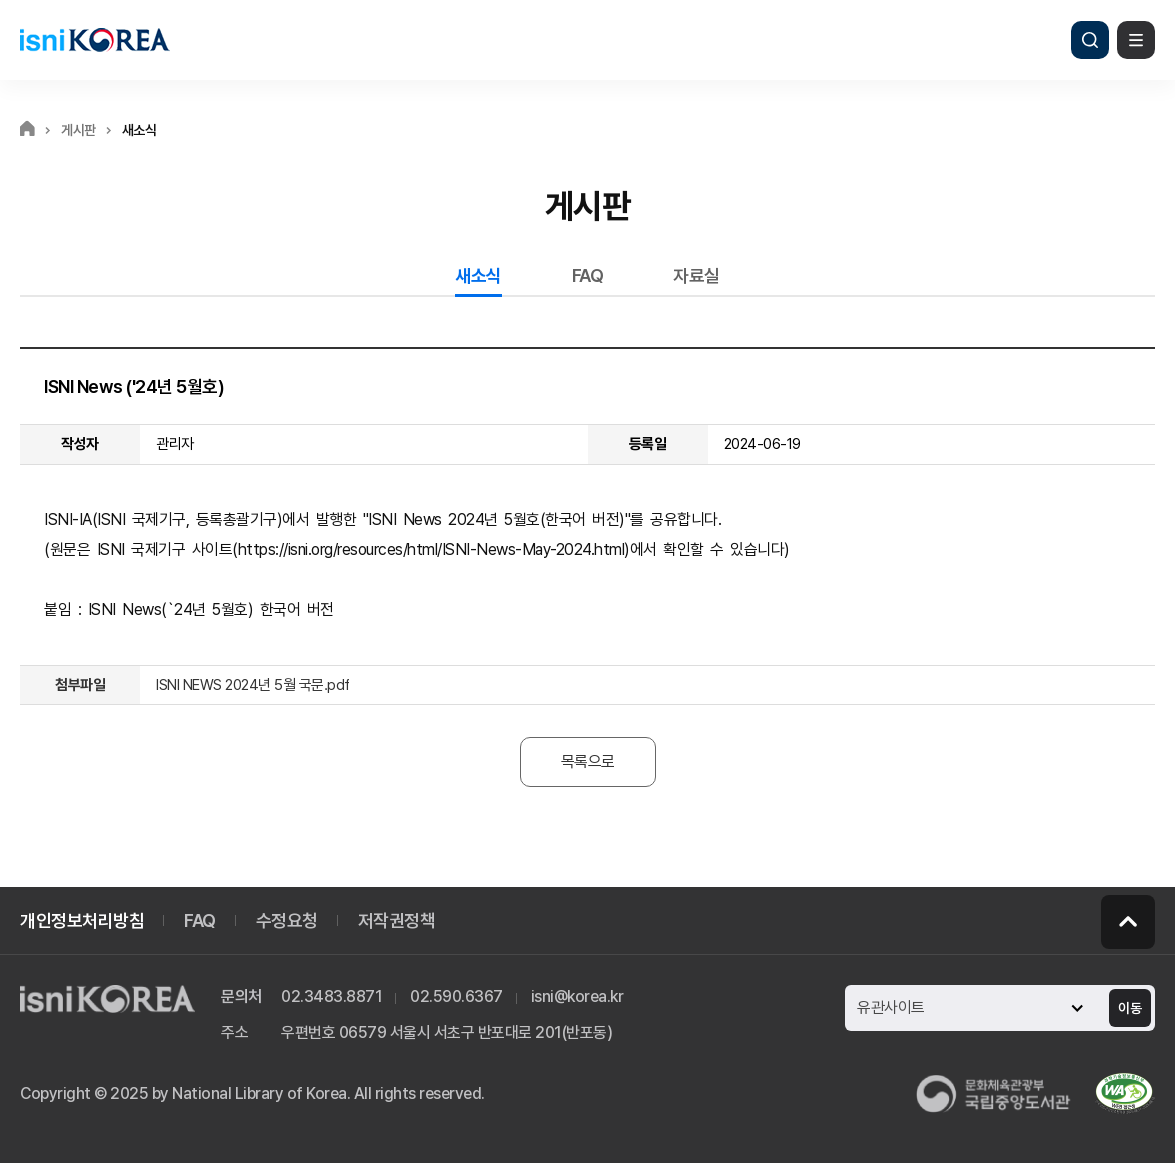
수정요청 (287, 920)
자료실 (696, 275)
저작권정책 (397, 920)
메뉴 (1136, 40)
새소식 (478, 275)
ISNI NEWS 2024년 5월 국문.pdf (253, 685)
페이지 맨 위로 (1128, 922)
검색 (1090, 40)
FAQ (588, 275)
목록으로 (588, 761)
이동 (1130, 1008)
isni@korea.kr (577, 996)
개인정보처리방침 (82, 920)
